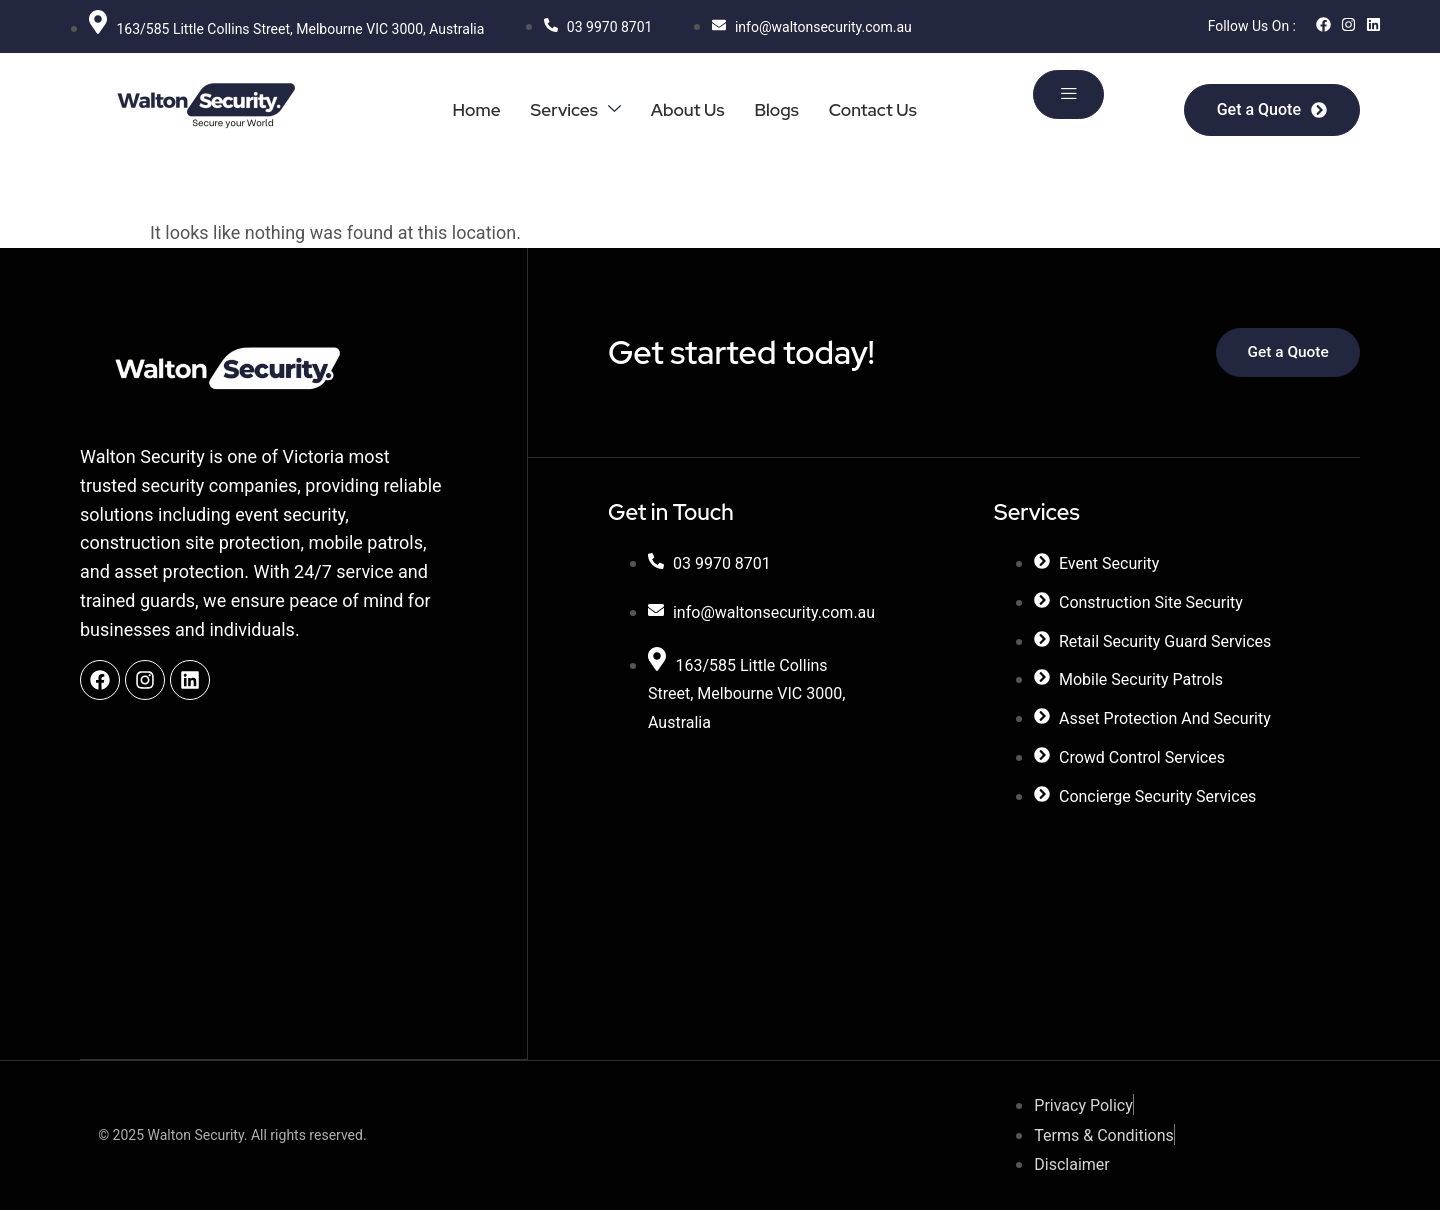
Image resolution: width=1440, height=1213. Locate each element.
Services (566, 109)
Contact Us (872, 109)
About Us (681, 109)
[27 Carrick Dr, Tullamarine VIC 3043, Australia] (791, 867)
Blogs (773, 109)
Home (465, 109)
